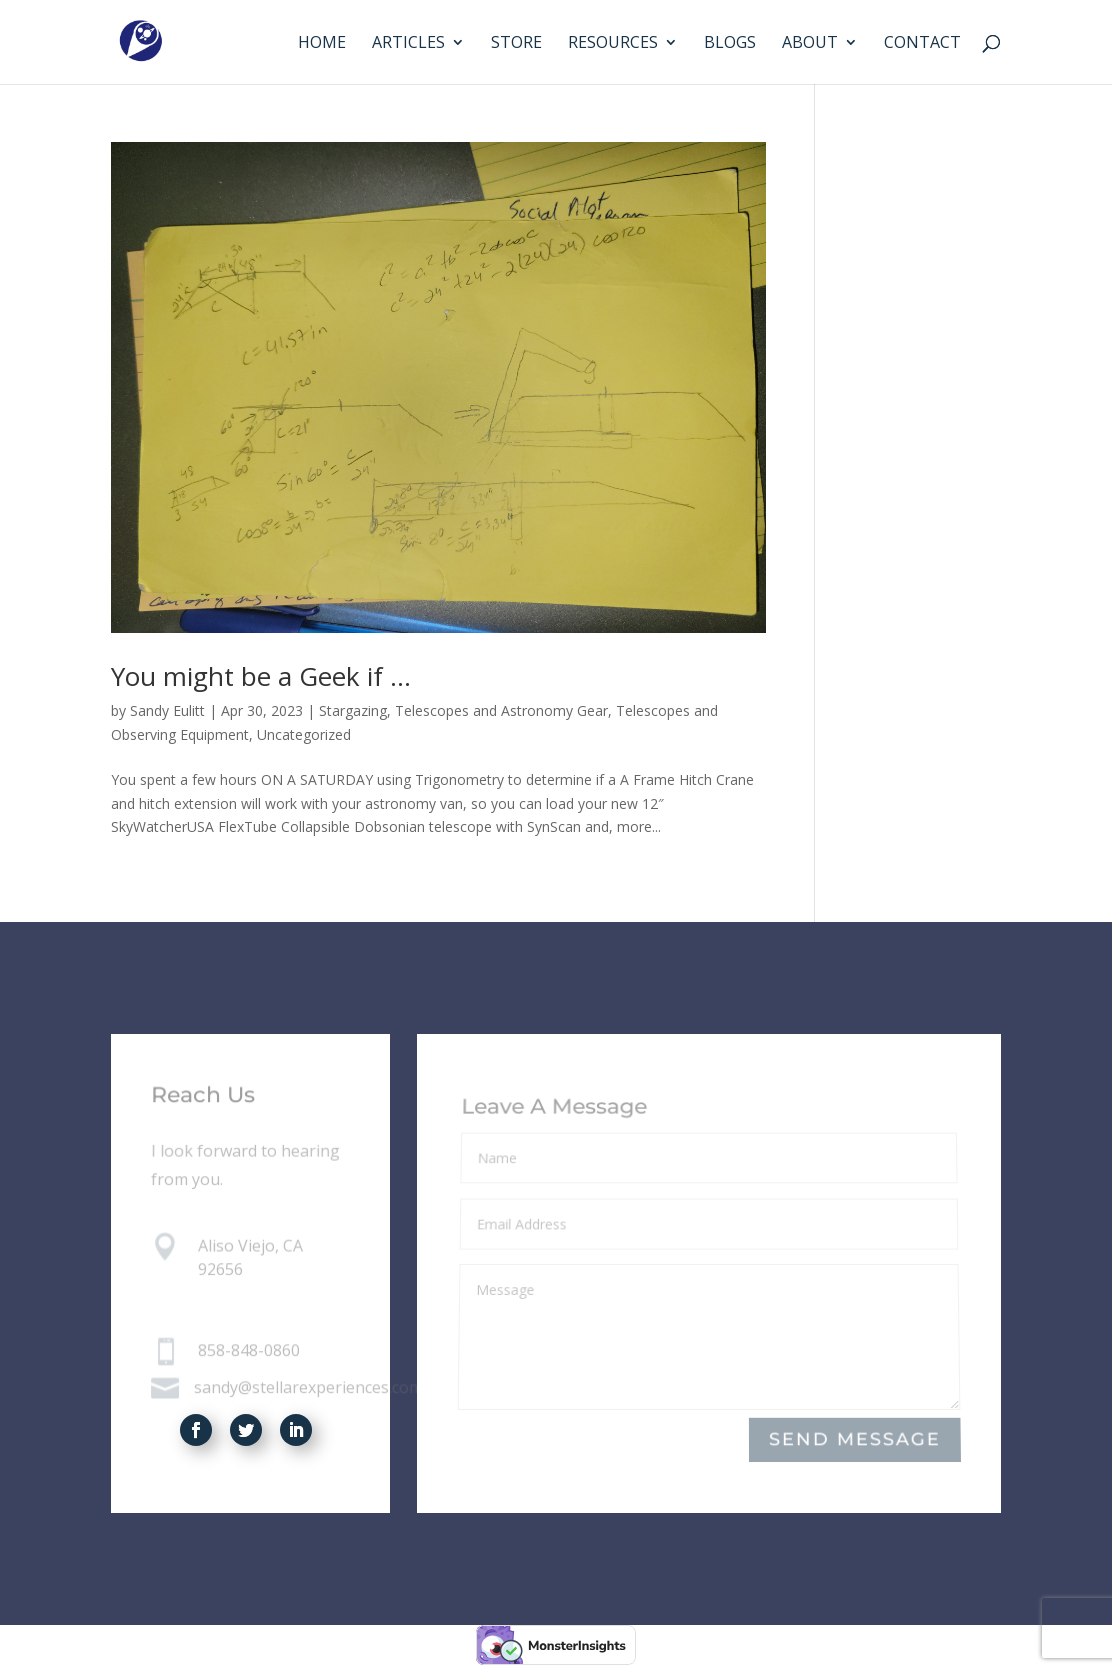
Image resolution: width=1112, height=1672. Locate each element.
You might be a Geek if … (261, 676)
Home (322, 44)
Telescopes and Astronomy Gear (501, 710)
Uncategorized (304, 734)
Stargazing (353, 710)
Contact (922, 44)
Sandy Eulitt (167, 710)
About (810, 44)
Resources (613, 44)
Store (516, 44)
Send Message (855, 1440)
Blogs (730, 44)
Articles (408, 44)
